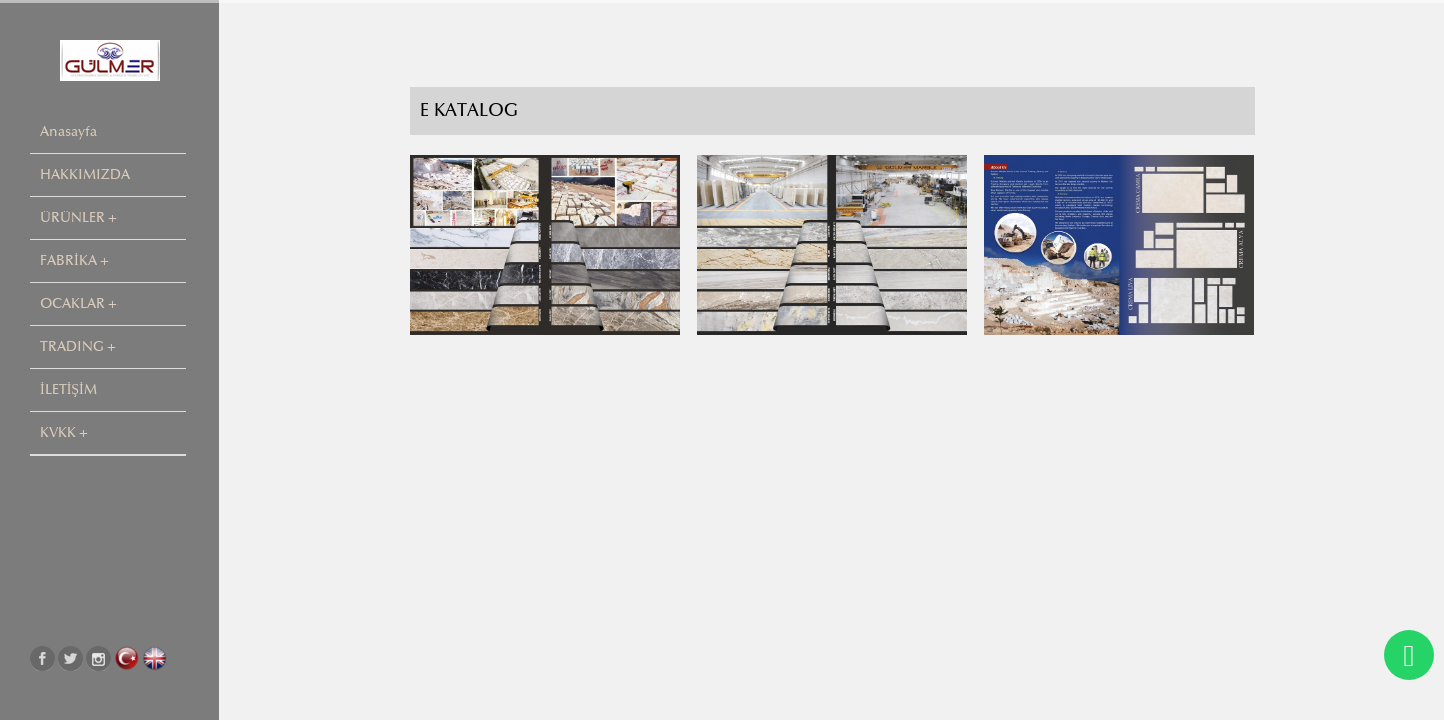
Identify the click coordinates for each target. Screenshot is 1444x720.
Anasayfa (68, 131)
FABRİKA (68, 260)
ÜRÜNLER (72, 217)
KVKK (58, 432)
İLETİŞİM (68, 389)
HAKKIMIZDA (85, 174)
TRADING (72, 346)
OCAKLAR (72, 303)
